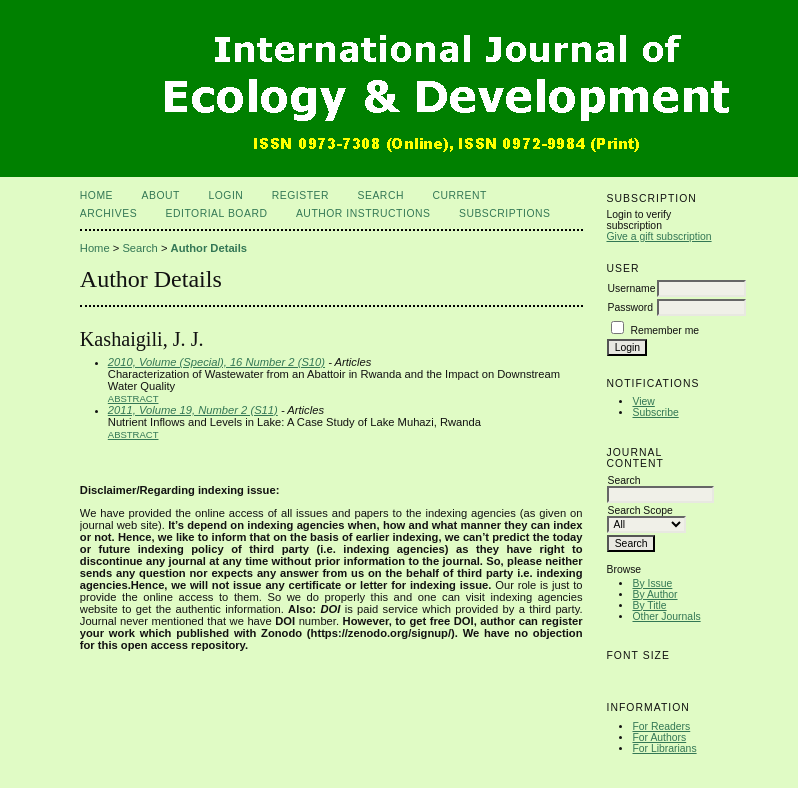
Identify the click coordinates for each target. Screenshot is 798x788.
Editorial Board (217, 213)
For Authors (659, 737)
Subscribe (655, 412)
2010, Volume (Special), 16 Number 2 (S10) (216, 362)
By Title (649, 605)
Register (300, 195)
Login (225, 195)
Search (381, 195)
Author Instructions (363, 213)
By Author (654, 594)
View (643, 401)
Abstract (133, 398)
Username (631, 288)
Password (630, 307)
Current (459, 195)
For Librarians (664, 748)
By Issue (652, 583)
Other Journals (666, 616)
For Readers (661, 726)
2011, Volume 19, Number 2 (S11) (193, 410)
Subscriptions (505, 213)
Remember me (664, 330)
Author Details (209, 248)
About (161, 195)
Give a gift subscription (658, 236)
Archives (108, 213)
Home (96, 195)
